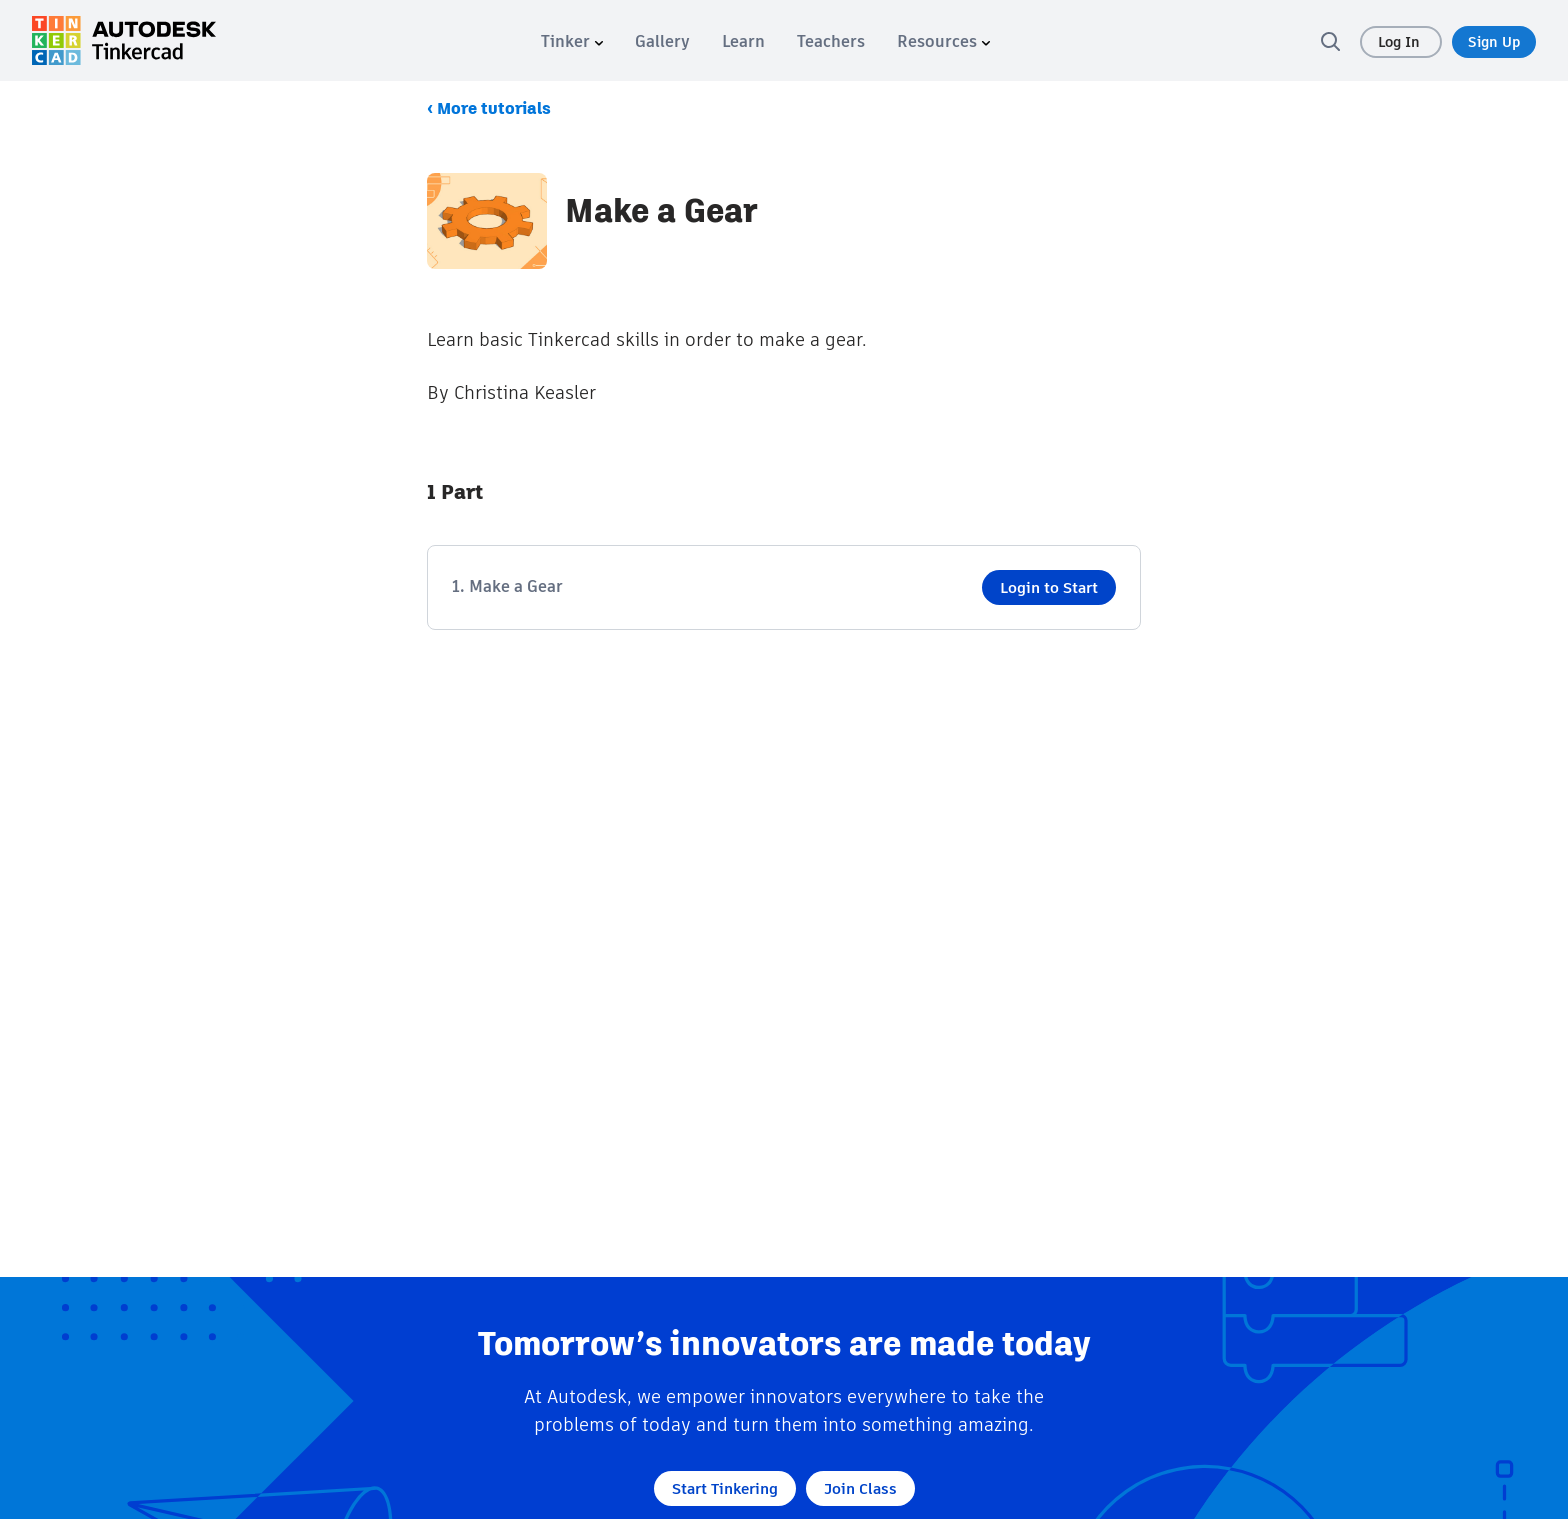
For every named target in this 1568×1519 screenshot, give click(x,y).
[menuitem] (572, 41)
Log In (1401, 42)
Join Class (860, 1488)
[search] (1330, 41)
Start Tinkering (725, 1488)
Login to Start (1049, 587)
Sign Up (1494, 42)
